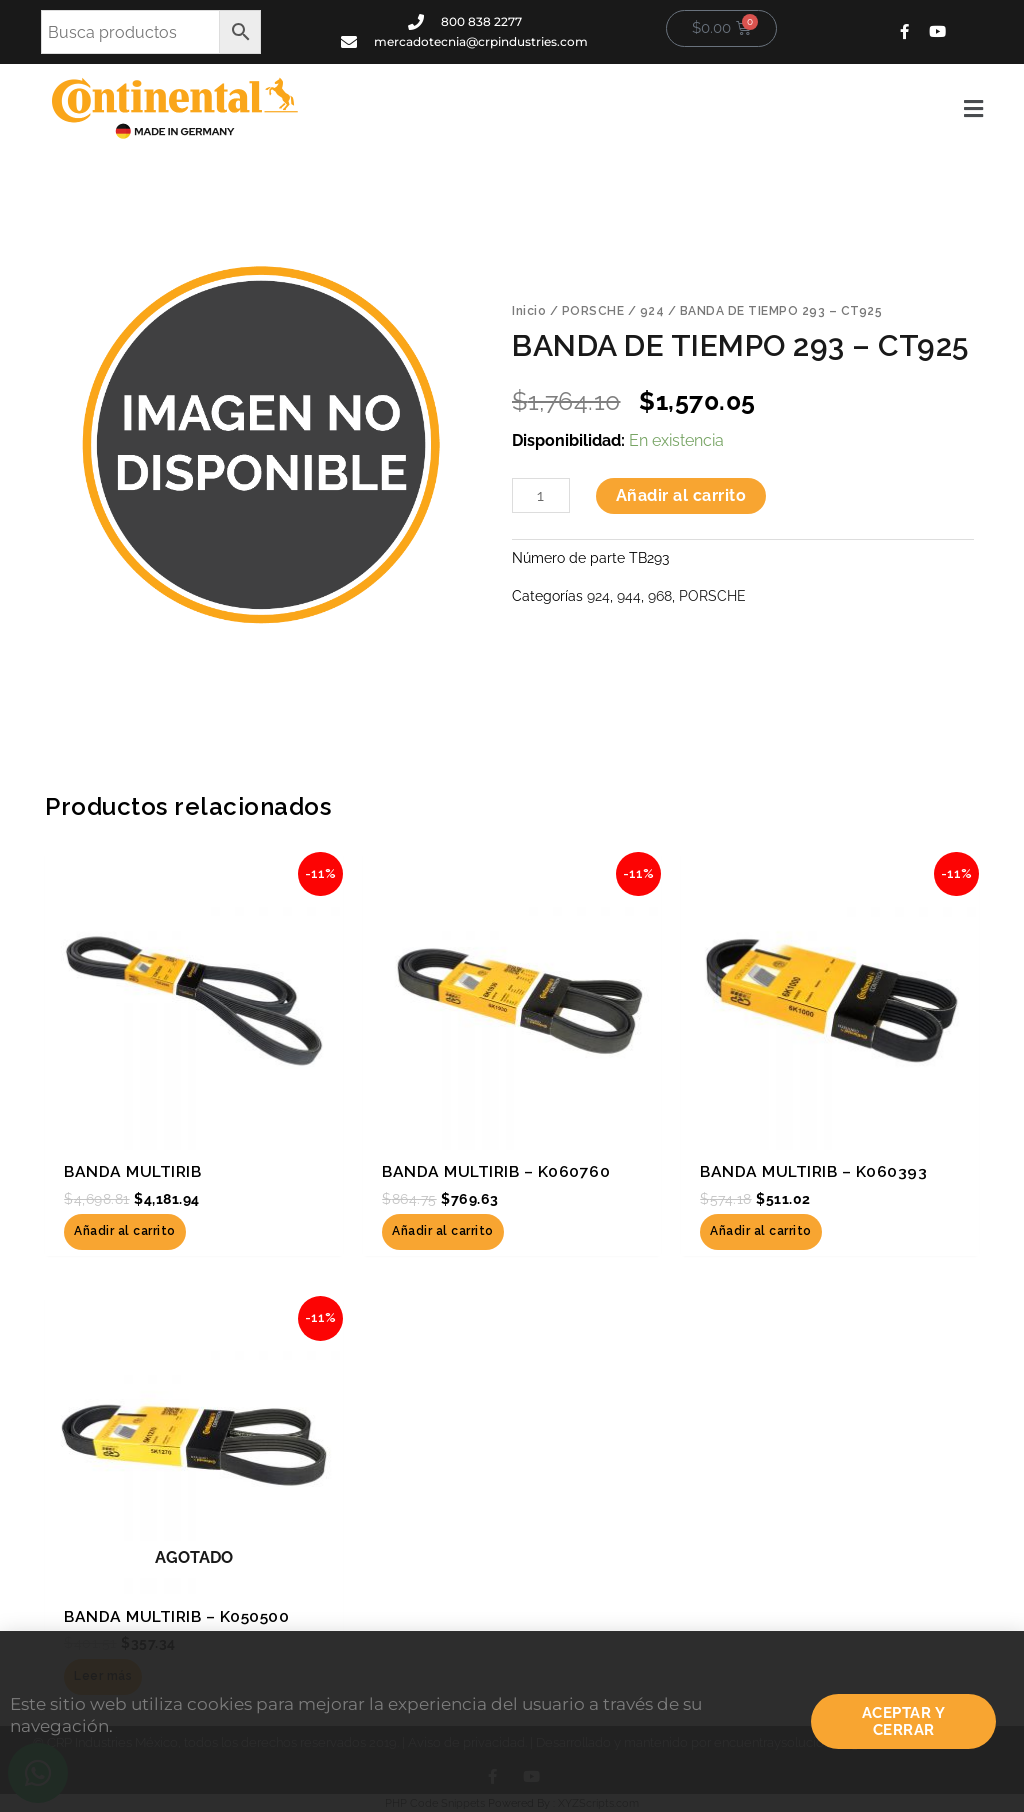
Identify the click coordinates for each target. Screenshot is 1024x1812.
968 (660, 595)
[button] (656, 109)
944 (629, 595)
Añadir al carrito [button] (125, 1231)
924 (652, 311)
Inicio (529, 311)
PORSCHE (593, 311)
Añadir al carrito (681, 495)
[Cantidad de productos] (541, 496)
